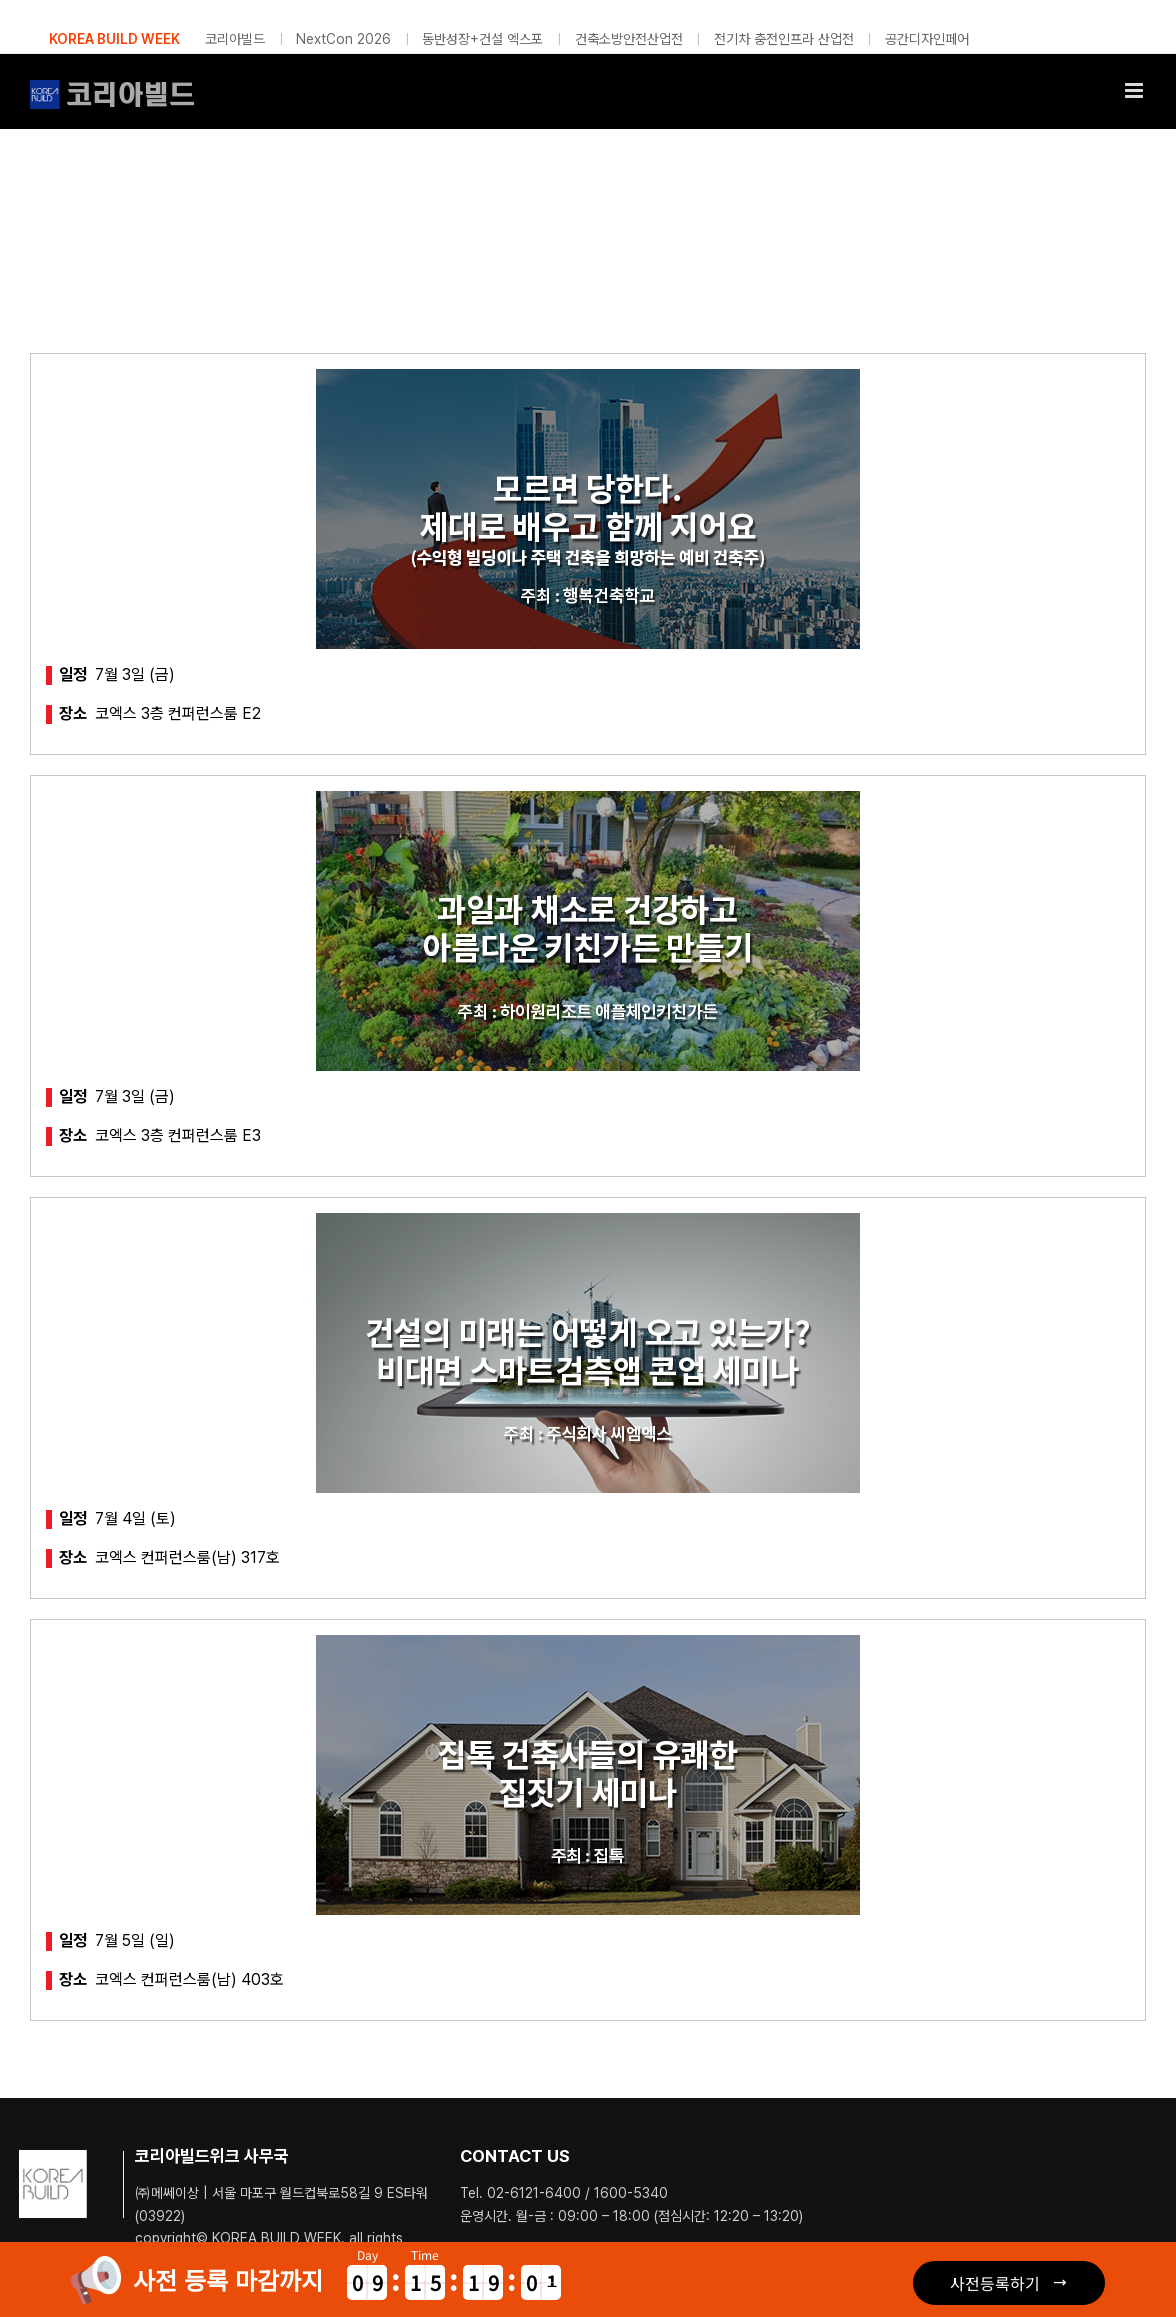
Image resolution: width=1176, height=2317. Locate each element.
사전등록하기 (995, 2283)
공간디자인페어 (927, 39)
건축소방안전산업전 (629, 39)
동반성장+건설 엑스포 (482, 39)
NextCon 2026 (343, 39)
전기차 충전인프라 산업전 (784, 39)
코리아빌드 (235, 39)
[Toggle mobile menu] (1135, 90)
